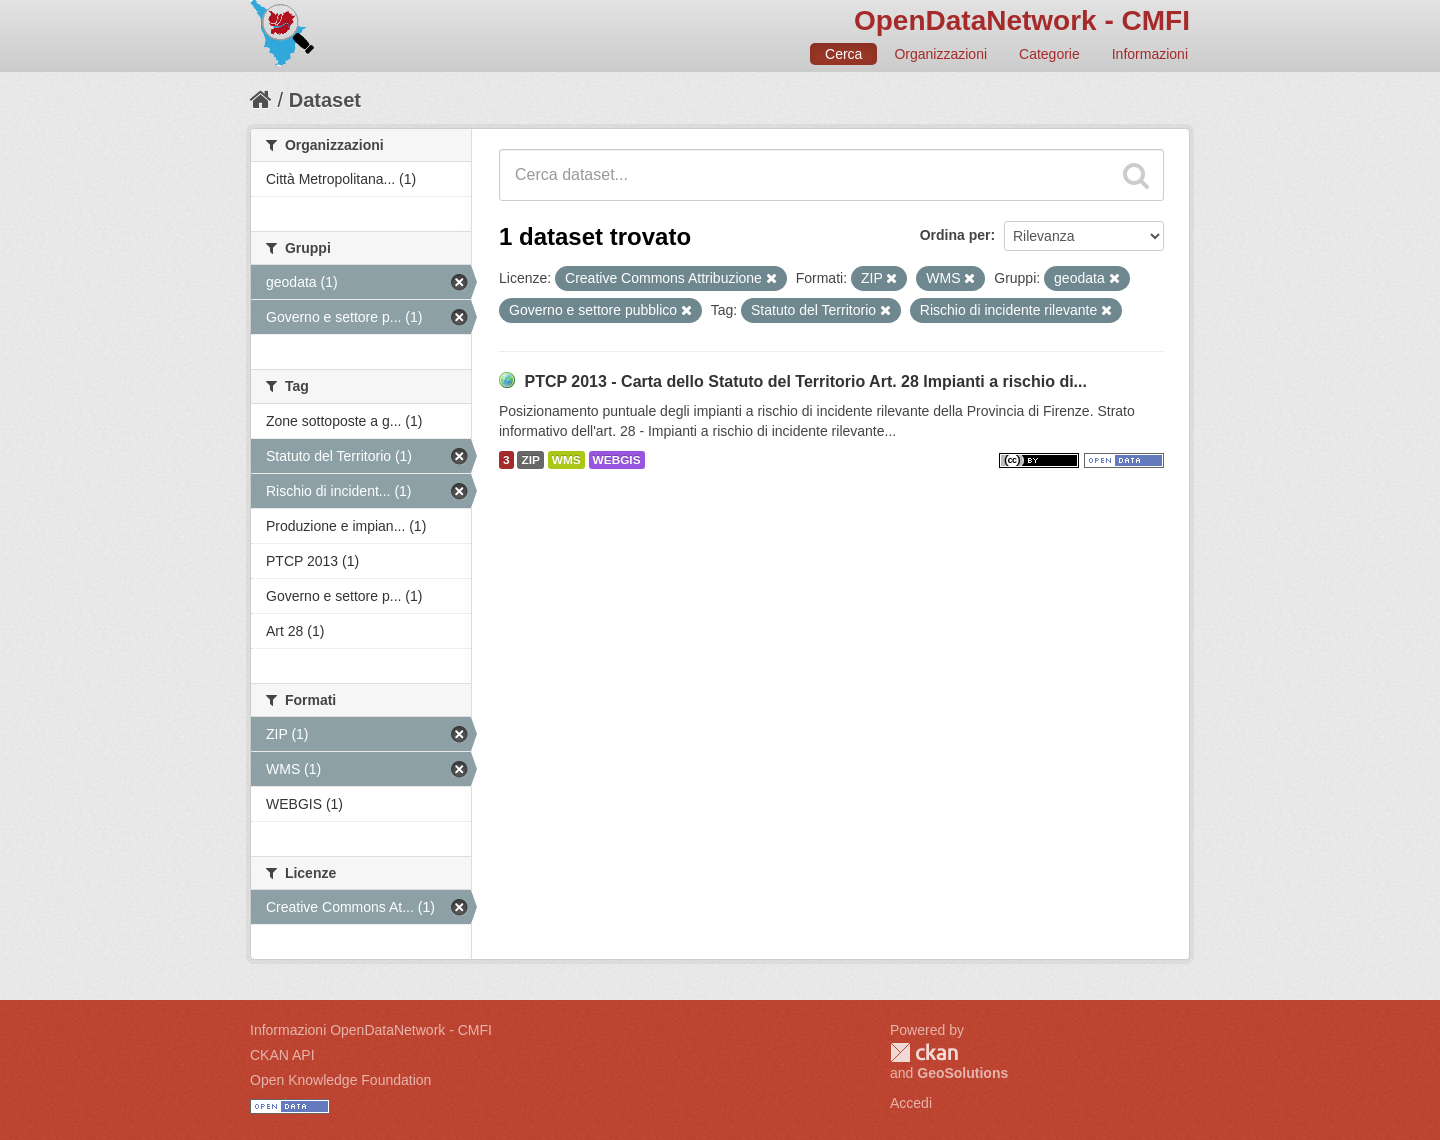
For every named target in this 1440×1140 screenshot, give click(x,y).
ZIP (530, 460)
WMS (566, 460)
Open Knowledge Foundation (340, 1080)
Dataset (325, 100)
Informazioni (1150, 54)
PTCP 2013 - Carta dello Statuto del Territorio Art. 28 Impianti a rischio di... (805, 381)
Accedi (911, 1103)
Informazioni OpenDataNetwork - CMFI (371, 1030)
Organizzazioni (940, 54)
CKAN (924, 1052)
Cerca (843, 54)
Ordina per (955, 235)
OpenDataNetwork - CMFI (1022, 20)
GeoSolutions (962, 1073)
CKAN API (282, 1055)
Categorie (1049, 54)
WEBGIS (617, 460)
